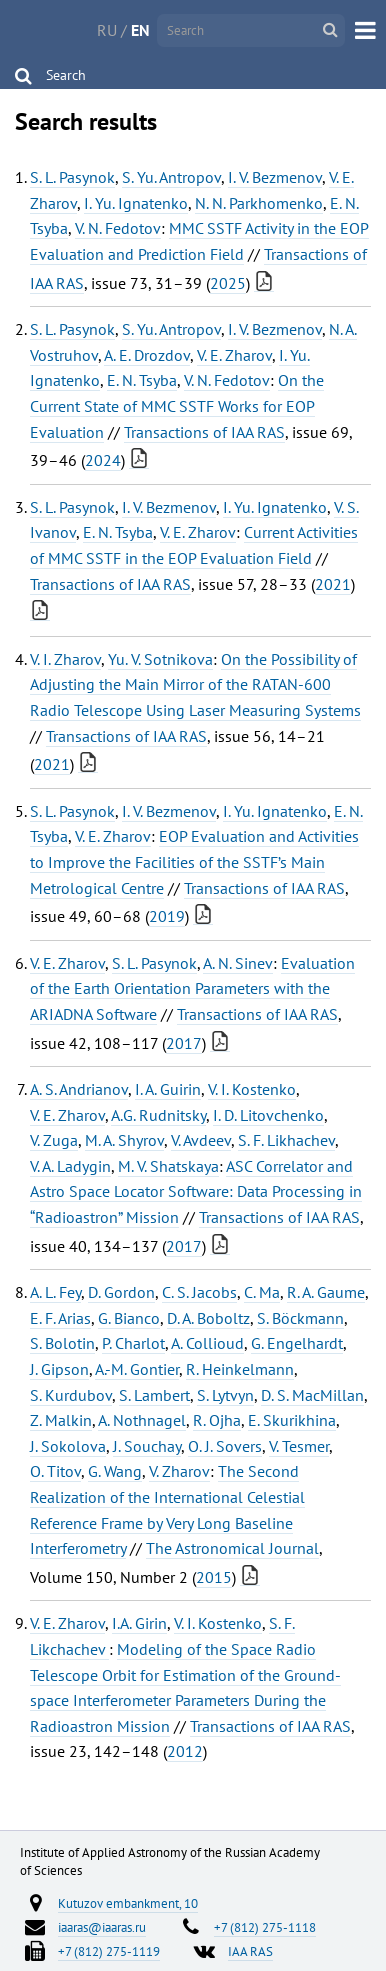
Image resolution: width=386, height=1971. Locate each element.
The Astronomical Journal (232, 1548)
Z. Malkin (61, 1420)
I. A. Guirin (168, 1089)
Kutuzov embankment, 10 (128, 1903)
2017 (184, 1043)
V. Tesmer (299, 1446)
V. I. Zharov (65, 659)
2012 (185, 1751)
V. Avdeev (201, 1140)
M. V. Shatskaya (168, 1166)
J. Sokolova (68, 1446)
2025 (228, 283)
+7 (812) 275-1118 (265, 1927)
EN (140, 30)
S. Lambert (154, 1395)
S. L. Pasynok (72, 177)
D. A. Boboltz (208, 1318)
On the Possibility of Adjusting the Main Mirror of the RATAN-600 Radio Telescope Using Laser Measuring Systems (195, 684)
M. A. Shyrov (124, 1140)
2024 (103, 460)
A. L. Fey (55, 1292)
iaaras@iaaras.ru (102, 1927)
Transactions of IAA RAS (204, 432)
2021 (333, 584)
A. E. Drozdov (147, 355)
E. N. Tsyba (142, 380)
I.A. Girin (139, 1623)
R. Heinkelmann (240, 1369)
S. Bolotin (62, 1343)
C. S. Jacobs (199, 1292)
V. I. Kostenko (252, 1089)
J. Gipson (59, 1369)
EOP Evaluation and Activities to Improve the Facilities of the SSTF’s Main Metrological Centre (194, 861)
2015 (214, 1577)
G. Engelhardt (297, 1343)
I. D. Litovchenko (268, 1115)
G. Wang (115, 1471)
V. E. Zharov (234, 355)
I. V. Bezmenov (275, 177)
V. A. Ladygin (70, 1166)
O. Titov (55, 1471)
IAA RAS (250, 1951)
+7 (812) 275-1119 (109, 1951)
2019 (167, 916)
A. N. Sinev (238, 963)
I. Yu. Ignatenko (136, 203)
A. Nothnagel (142, 1420)
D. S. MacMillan (312, 1395)
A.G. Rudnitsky (158, 1115)
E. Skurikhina (292, 1420)
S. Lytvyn (225, 1395)
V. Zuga (54, 1140)
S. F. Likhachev (286, 1140)
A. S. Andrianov (79, 1089)
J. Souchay (147, 1446)
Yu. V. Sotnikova (160, 659)
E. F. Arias (60, 1318)
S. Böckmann (300, 1318)
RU (107, 30)
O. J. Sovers (225, 1446)
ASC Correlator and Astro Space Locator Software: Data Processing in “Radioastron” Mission (196, 1191)
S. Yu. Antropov (171, 177)
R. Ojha (217, 1420)
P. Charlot (133, 1343)
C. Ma (262, 1292)
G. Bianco (129, 1318)
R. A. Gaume (326, 1292)
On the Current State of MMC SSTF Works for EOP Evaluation (177, 405)
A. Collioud (207, 1343)
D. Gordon (121, 1292)
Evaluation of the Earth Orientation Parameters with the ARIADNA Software (192, 988)
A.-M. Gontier (137, 1369)
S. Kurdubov (71, 1395)
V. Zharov (179, 1471)
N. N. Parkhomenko (259, 203)
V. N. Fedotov (118, 228)
